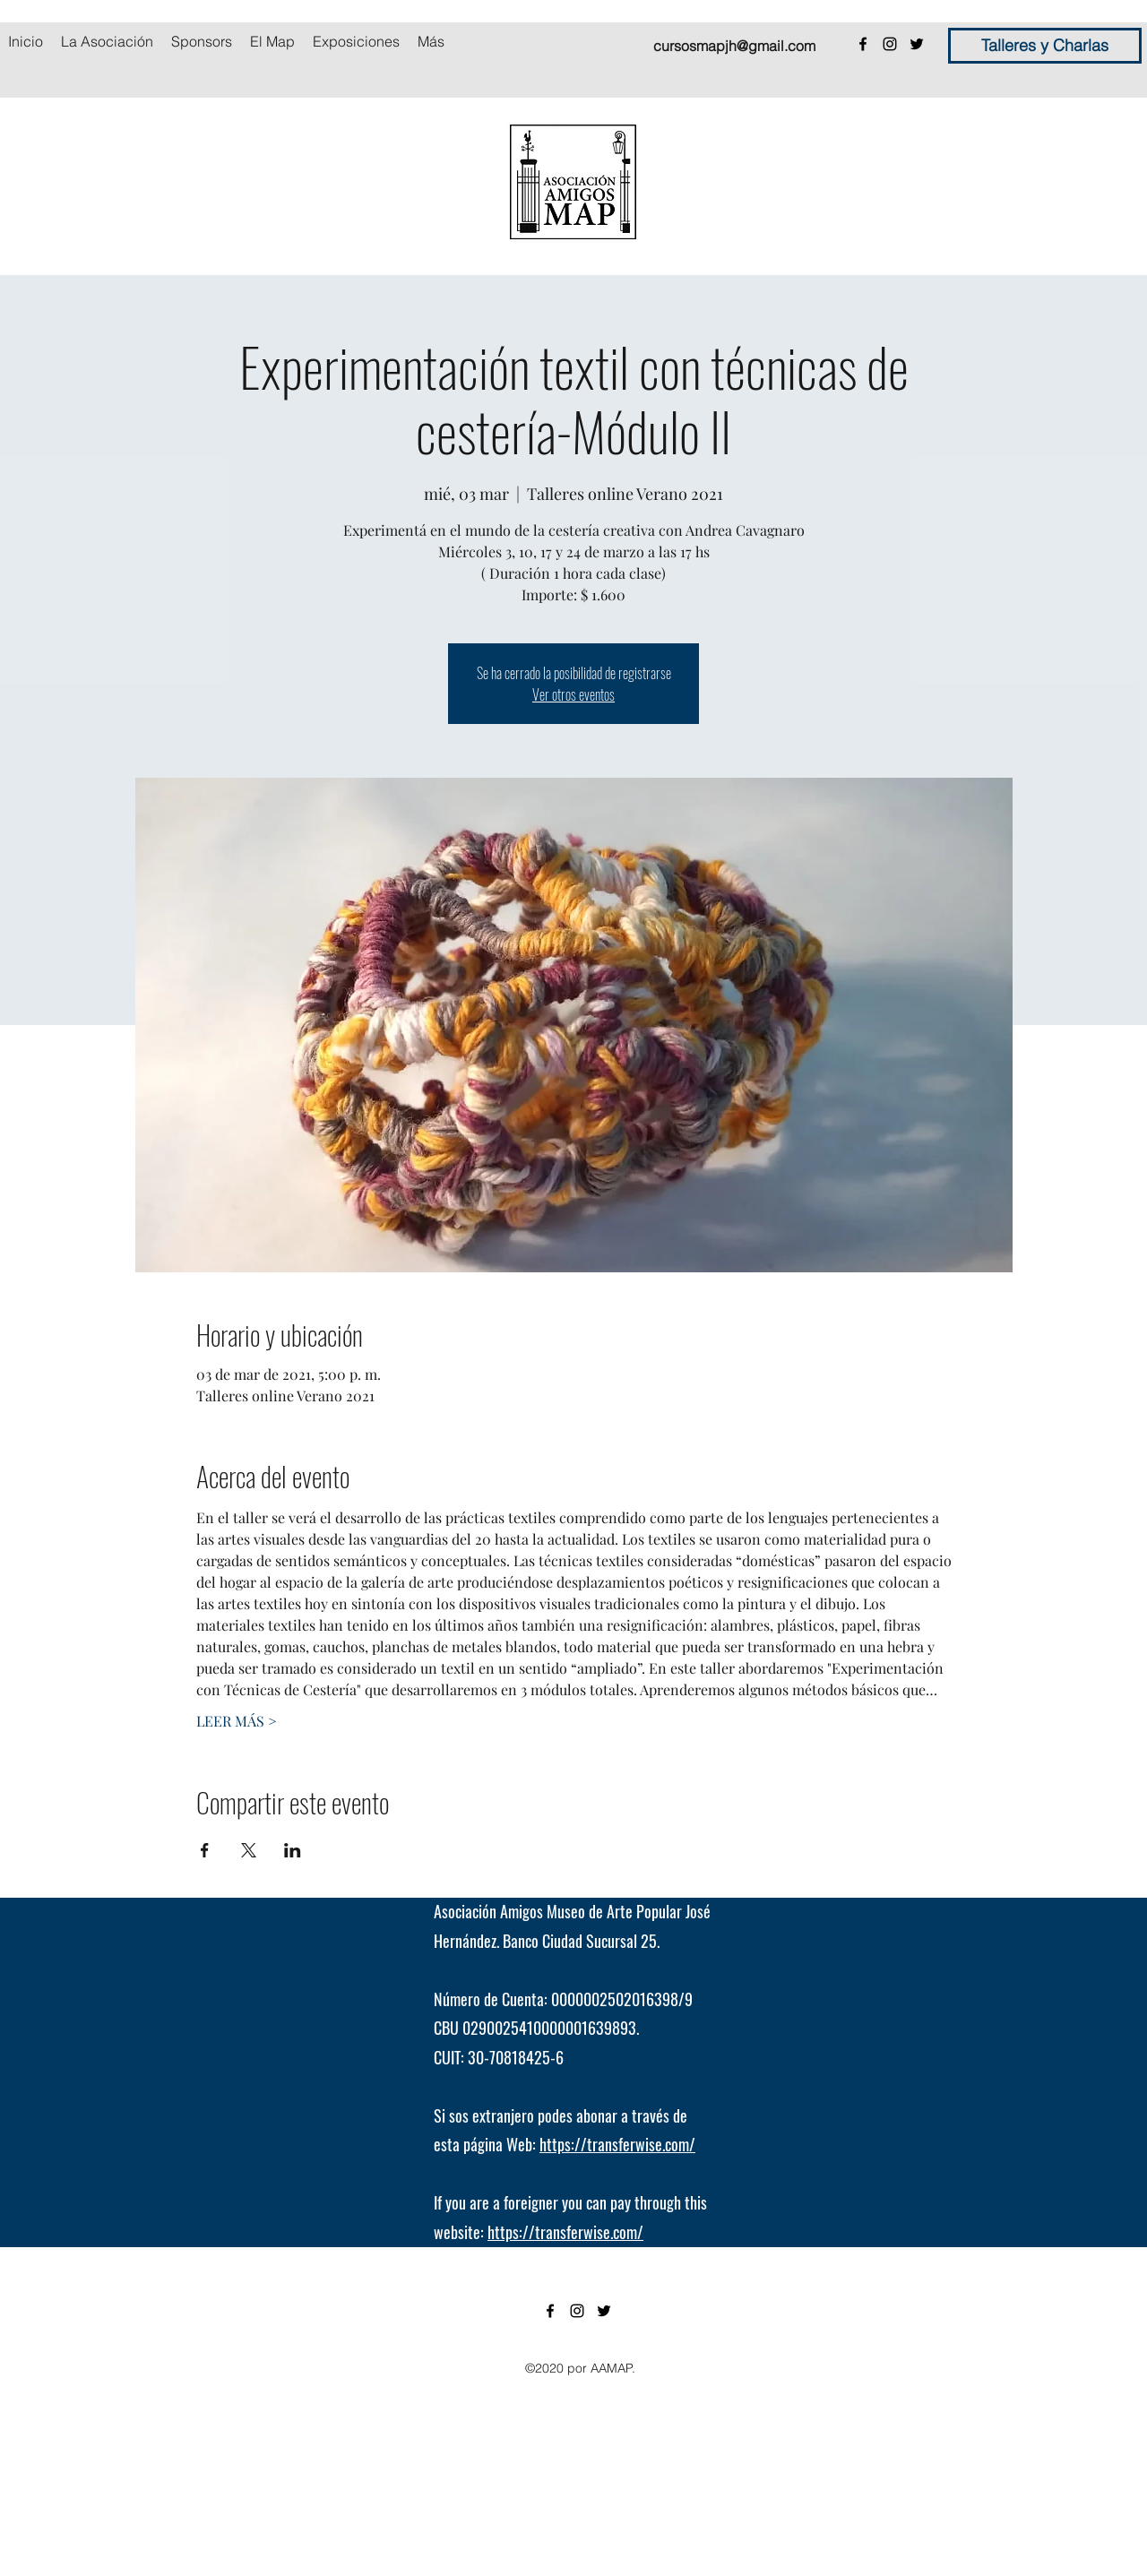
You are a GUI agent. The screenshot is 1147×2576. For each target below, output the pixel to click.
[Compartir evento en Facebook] (204, 1850)
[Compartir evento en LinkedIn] (292, 1850)
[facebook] (863, 44)
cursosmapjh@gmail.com (734, 46)
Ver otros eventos (573, 694)
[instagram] (890, 44)
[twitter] (917, 44)
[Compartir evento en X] (248, 1850)
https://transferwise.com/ (617, 2144)
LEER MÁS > (236, 1720)
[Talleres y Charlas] (1045, 46)
